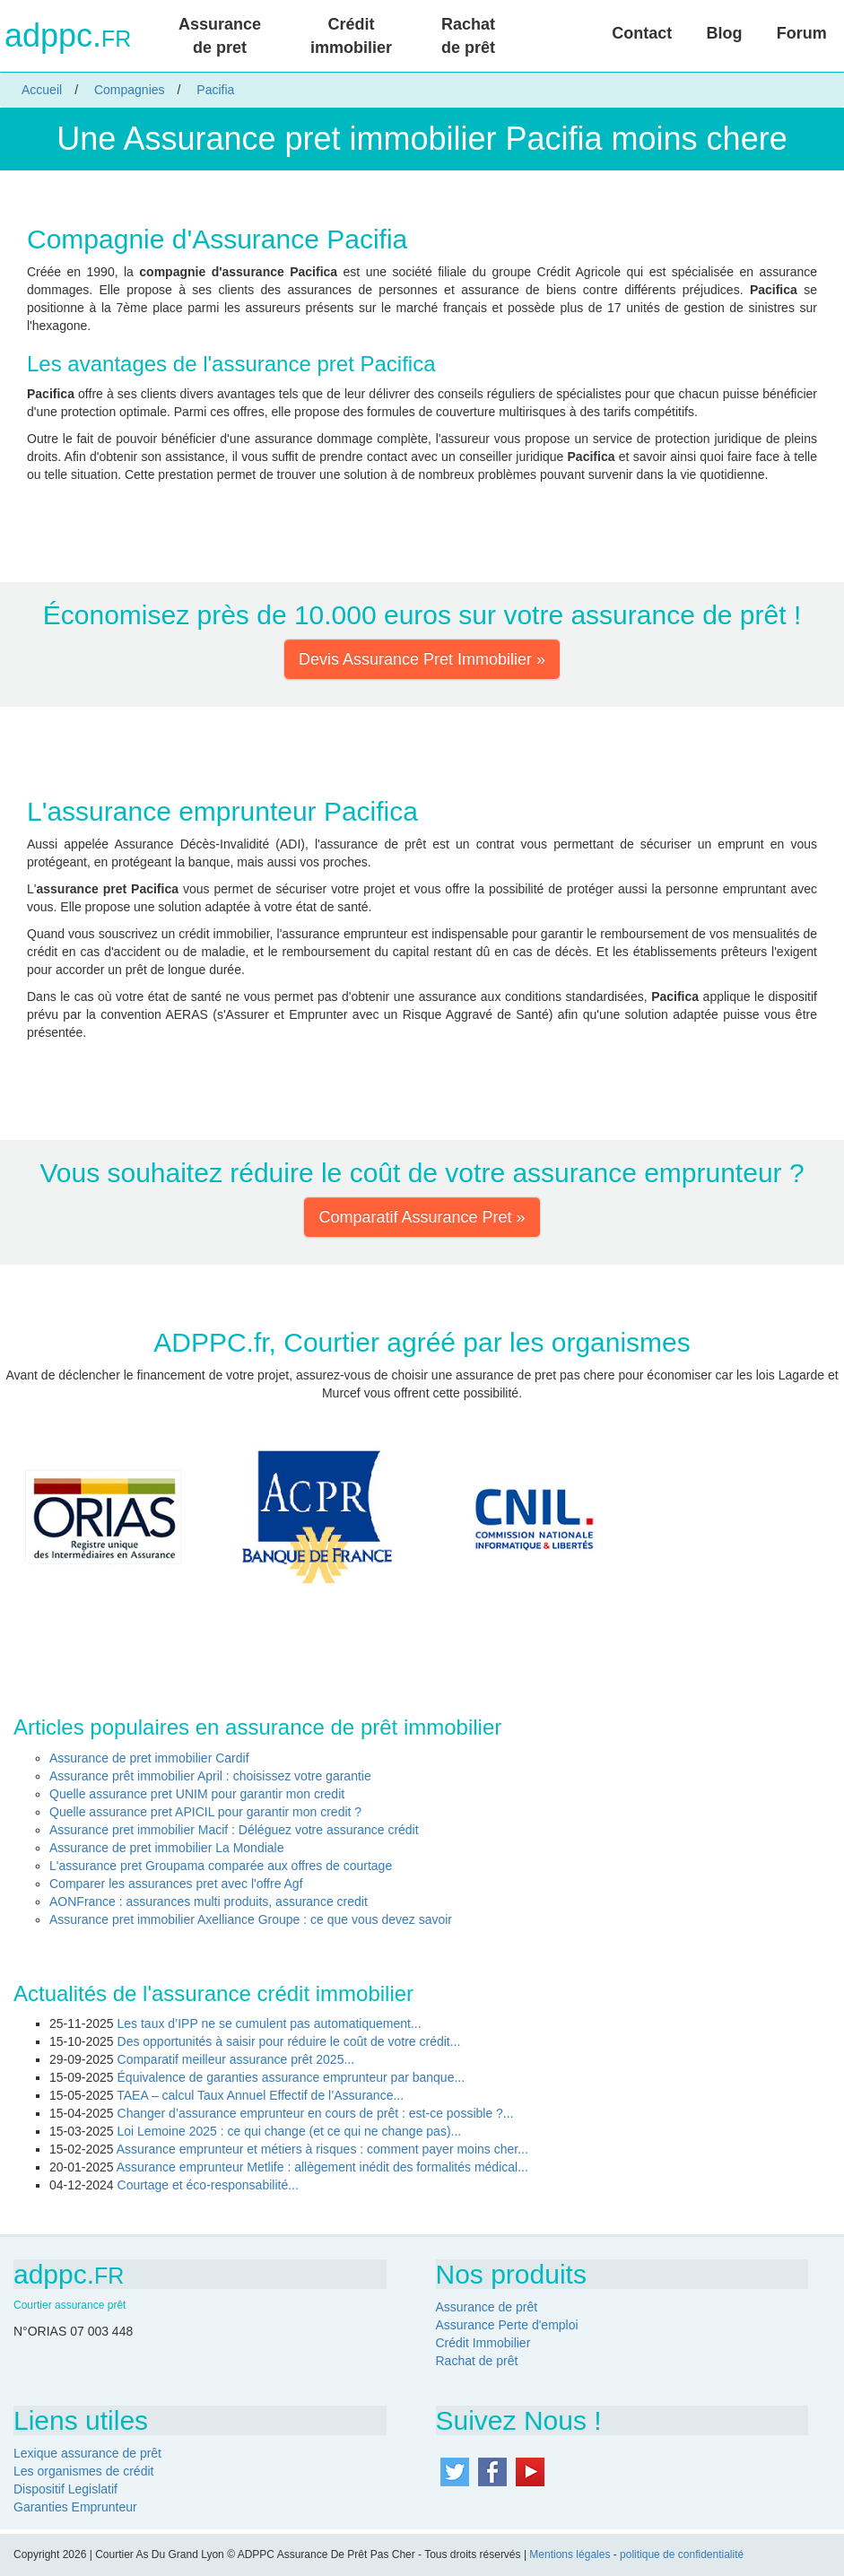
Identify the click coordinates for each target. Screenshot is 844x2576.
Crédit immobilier (351, 36)
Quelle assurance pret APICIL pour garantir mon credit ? (205, 1812)
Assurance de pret (219, 36)
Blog (725, 33)
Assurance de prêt (487, 2307)
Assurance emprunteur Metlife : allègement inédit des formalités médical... (322, 2167)
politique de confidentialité (682, 2554)
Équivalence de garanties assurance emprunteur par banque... (291, 2077)
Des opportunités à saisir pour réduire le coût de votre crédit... (289, 2041)
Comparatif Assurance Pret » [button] (421, 1217)
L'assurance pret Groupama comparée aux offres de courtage (220, 1865)
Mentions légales (569, 2554)
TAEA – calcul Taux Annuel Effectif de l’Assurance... (260, 2095)
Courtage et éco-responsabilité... (208, 2185)
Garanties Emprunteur (75, 2507)
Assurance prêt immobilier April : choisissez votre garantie (210, 1776)
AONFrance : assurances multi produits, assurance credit (208, 1901)
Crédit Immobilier (483, 2343)
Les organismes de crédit (83, 2471)
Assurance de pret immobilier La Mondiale (166, 1848)
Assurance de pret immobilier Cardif (149, 1758)
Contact (642, 33)
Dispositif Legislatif (65, 2489)
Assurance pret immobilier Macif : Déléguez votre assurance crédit (234, 1830)
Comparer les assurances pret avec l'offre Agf (176, 1883)
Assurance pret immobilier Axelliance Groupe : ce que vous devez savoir (250, 1919)
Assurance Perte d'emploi (507, 2325)
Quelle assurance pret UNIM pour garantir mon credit (196, 1794)
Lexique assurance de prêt (87, 2453)
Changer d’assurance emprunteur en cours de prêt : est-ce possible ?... (315, 2113)
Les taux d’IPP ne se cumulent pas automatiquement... (269, 2023)
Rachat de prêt (468, 36)
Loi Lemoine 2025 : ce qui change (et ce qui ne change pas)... (289, 2131)
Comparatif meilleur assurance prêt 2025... (236, 2059)
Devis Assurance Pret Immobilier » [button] (422, 659)
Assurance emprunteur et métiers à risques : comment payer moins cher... (322, 2149)
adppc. (67, 36)
